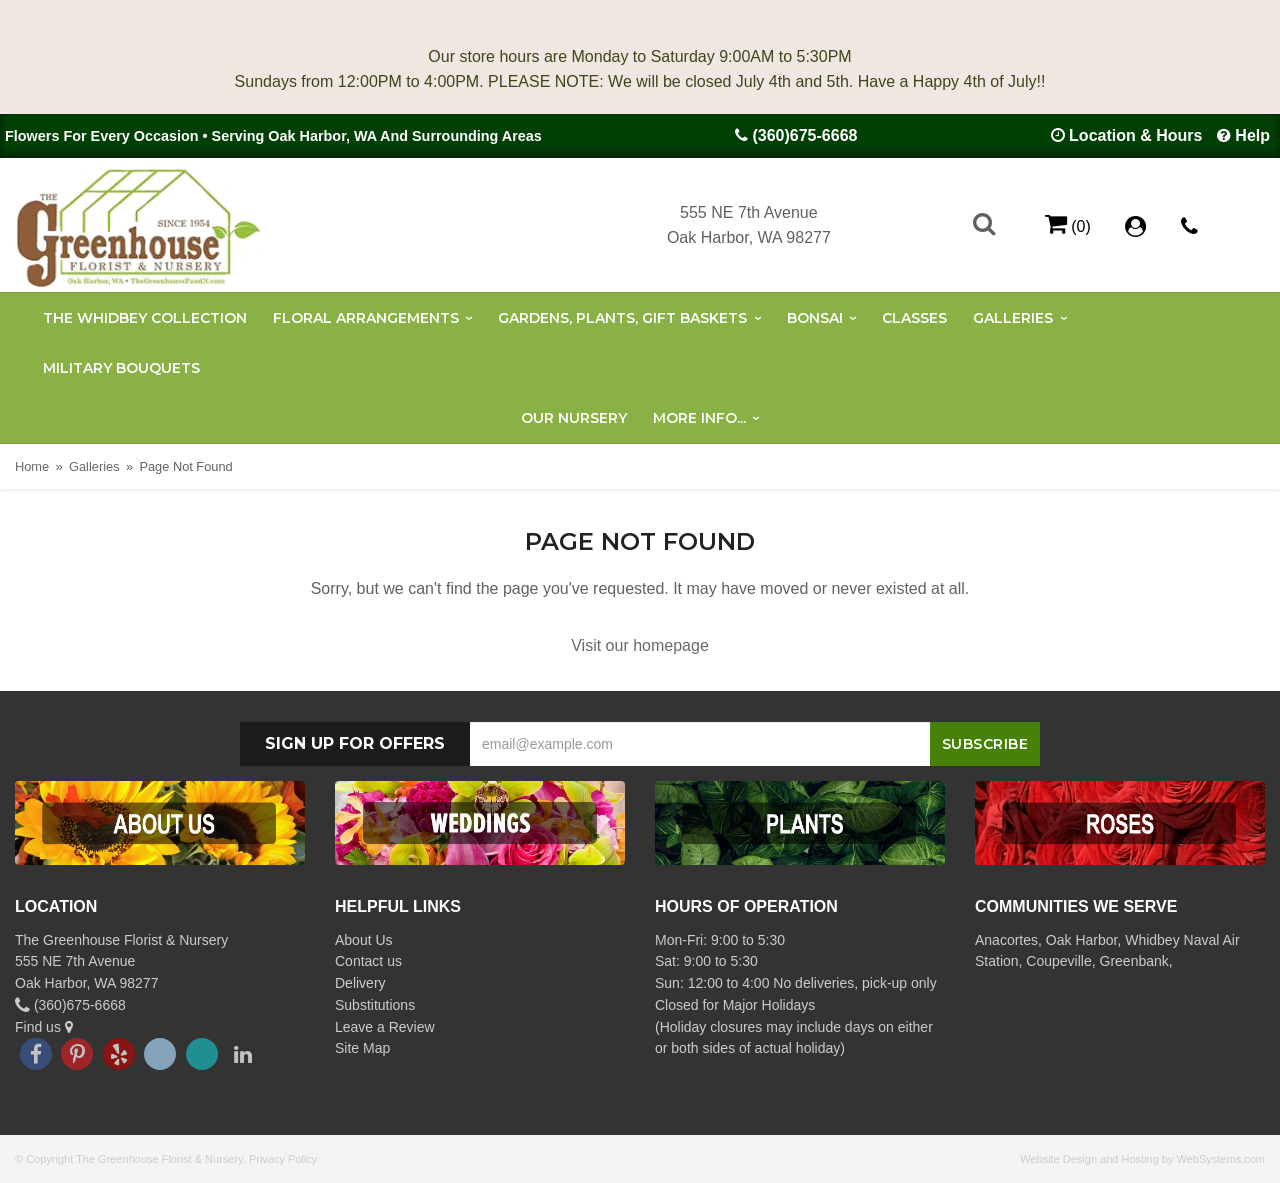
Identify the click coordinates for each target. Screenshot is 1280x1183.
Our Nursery (574, 418)
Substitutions (375, 1005)
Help (1252, 135)
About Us (364, 940)
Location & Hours (1135, 135)
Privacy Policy (283, 1159)
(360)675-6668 (804, 135)
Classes (914, 318)
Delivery (360, 983)
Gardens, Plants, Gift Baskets (622, 318)
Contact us (368, 961)
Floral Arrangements (366, 318)
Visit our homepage (640, 645)
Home (32, 466)
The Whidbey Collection (145, 318)
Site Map (362, 1048)
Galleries (1013, 318)
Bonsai (815, 318)
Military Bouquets (121, 368)
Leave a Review (385, 1027)
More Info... (699, 418)
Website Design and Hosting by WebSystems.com (1142, 1159)
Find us (44, 1027)
